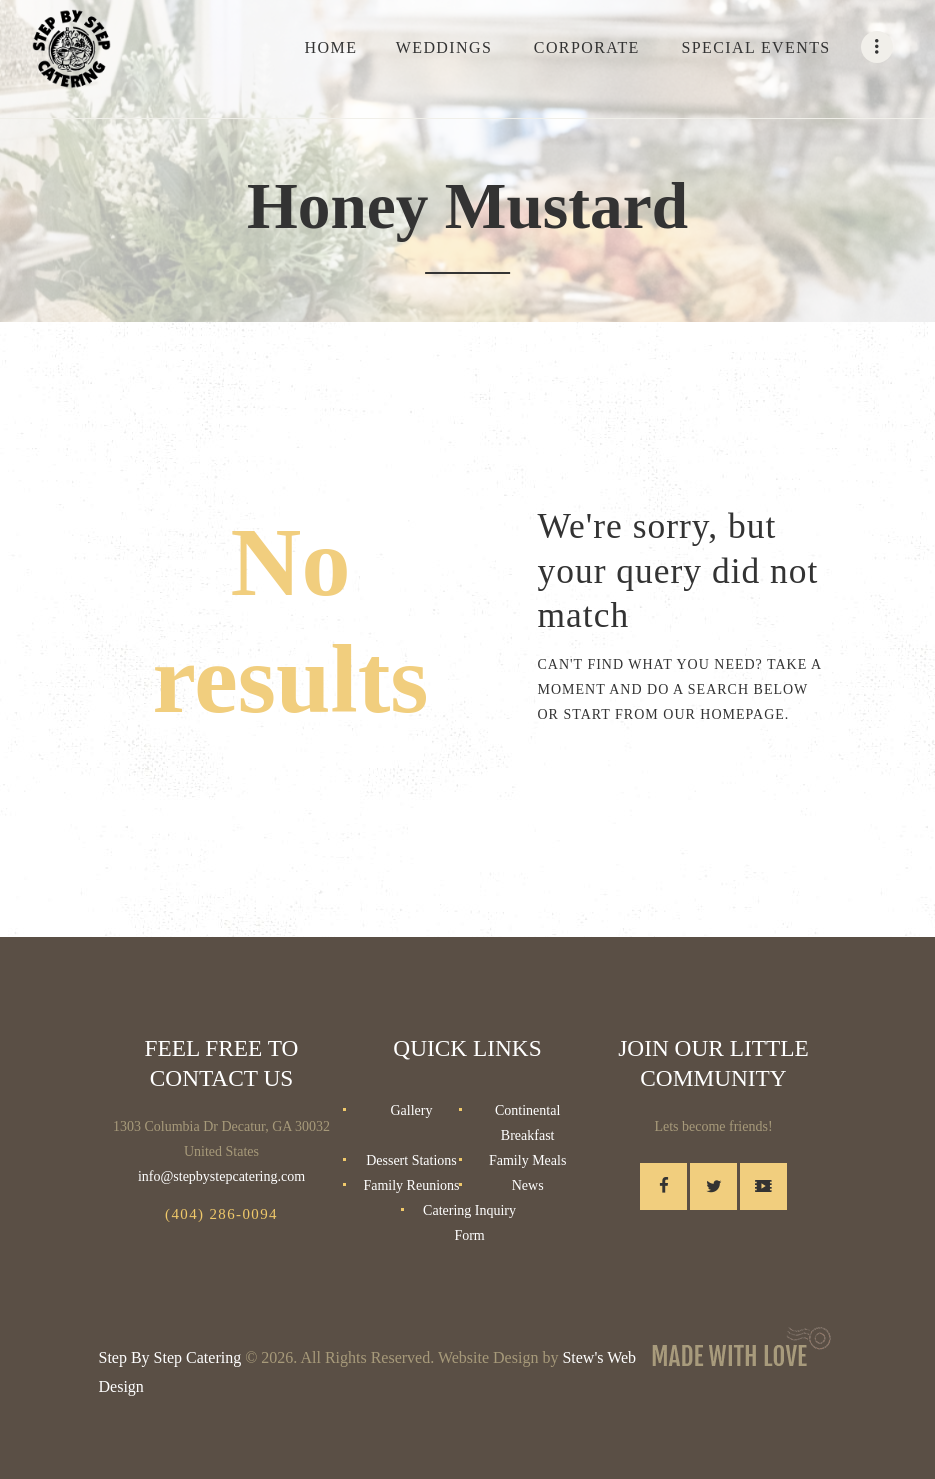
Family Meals (527, 1160)
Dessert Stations (411, 1160)
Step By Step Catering (170, 1357)
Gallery (411, 1110)
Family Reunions (411, 1185)
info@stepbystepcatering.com (221, 1176)
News (528, 1185)
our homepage (724, 714)
